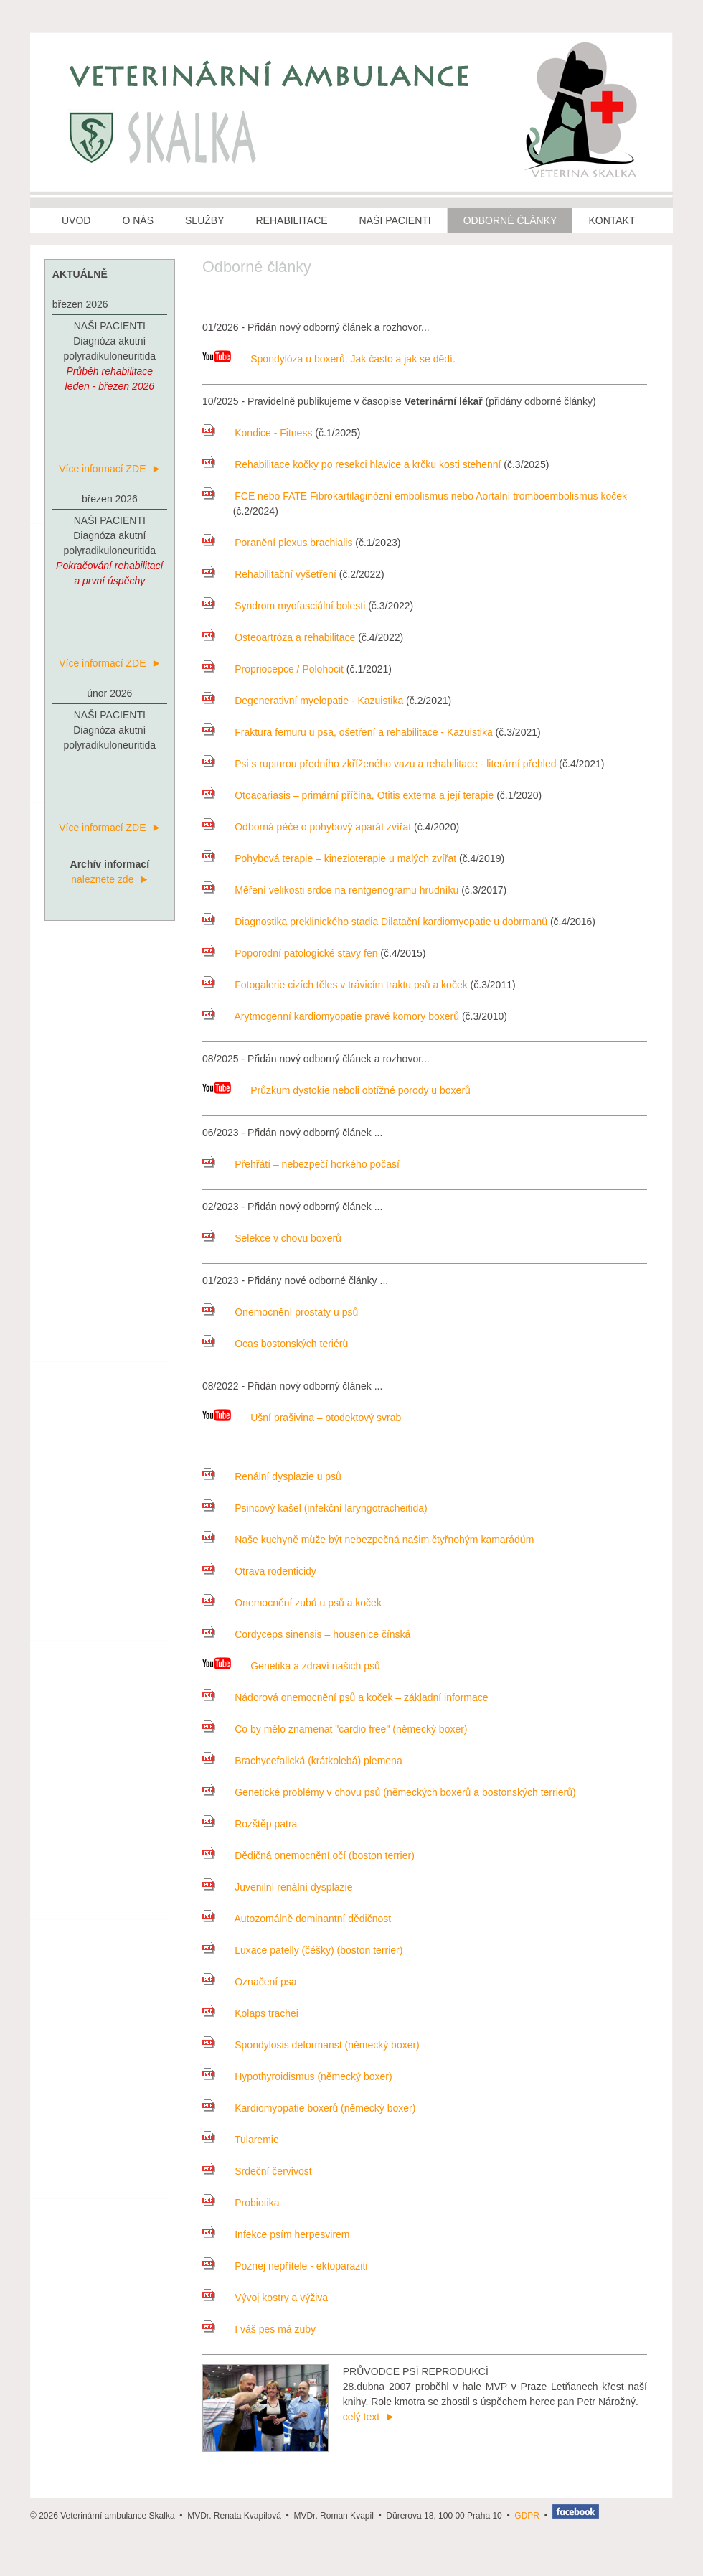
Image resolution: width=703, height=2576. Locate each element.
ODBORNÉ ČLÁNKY (510, 220)
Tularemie (240, 2139)
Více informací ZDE (109, 468)
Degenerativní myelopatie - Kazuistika (302, 700)
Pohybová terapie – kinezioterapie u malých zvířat (329, 858)
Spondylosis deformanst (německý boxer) (311, 2045)
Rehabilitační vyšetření (269, 574)
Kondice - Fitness (257, 433)
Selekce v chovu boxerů (271, 1238)
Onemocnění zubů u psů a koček (292, 1602)
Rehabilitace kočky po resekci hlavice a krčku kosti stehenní (351, 464)
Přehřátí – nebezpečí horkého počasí (301, 1164)
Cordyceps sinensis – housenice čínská (306, 1634)
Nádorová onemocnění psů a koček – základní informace (345, 1697)
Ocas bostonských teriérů (275, 1343)
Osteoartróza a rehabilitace (278, 637)
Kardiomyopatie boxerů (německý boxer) (308, 2108)
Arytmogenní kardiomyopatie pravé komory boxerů (330, 1016)
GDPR (526, 2516)
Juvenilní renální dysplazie (277, 1887)
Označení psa (249, 1981)
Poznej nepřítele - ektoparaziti (284, 2266)
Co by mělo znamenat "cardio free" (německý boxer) (335, 1729)
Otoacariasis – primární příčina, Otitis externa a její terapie (348, 795)
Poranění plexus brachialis (277, 542)
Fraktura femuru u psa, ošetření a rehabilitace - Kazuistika (347, 732)
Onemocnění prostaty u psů (280, 1312)
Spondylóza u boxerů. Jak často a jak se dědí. (329, 359)
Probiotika (240, 2203)
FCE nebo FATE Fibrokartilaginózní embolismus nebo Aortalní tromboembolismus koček (414, 496)
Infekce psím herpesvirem (276, 2234)
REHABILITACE (292, 220)
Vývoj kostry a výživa (265, 2297)
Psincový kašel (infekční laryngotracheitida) (315, 1508)
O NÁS (138, 220)
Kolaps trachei (250, 2013)
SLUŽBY (204, 220)
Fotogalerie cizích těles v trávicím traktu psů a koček (335, 984)
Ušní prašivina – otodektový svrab (301, 1417)
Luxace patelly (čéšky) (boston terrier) (302, 1950)
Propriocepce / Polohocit (273, 669)
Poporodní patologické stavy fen (289, 953)
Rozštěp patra (249, 1824)
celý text (368, 2416)
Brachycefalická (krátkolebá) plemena (302, 1760)
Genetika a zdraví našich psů (291, 1666)
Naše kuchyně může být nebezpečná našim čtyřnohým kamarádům (368, 1539)
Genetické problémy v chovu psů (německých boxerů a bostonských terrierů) (389, 1792)
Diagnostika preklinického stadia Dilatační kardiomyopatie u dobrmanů (374, 921)
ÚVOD (76, 220)
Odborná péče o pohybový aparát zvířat (306, 827)
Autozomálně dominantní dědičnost (296, 1918)
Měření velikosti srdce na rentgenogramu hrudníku (330, 890)
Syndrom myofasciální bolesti (283, 606)
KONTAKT (611, 220)
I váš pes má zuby (259, 2329)
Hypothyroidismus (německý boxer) (297, 2076)
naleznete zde (109, 879)
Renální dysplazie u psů (271, 1476)
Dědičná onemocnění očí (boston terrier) (308, 1855)
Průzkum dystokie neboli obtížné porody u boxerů (336, 1090)
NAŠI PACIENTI (395, 220)
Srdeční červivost (257, 2171)
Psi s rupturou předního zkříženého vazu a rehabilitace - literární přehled (379, 763)
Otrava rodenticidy (259, 1571)
